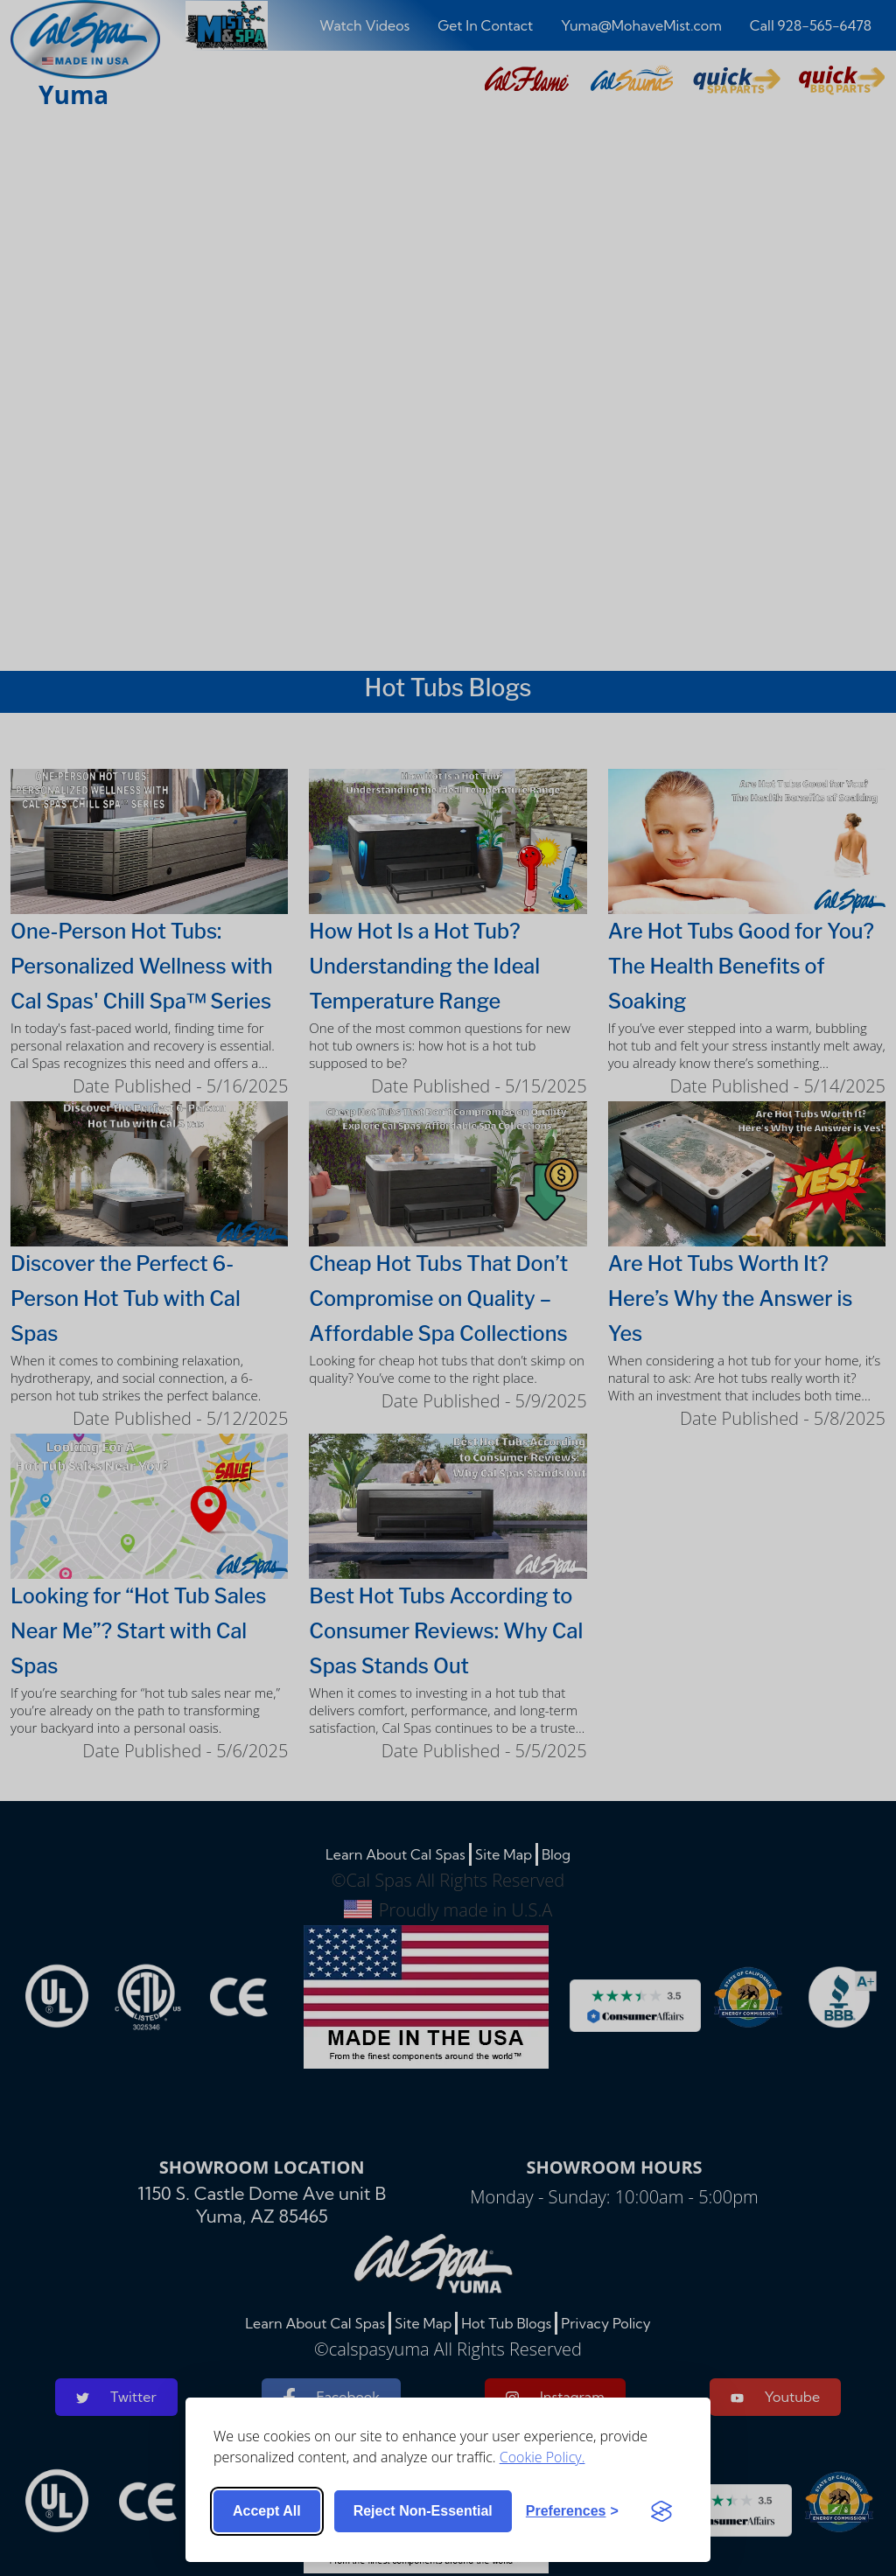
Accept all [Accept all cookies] (267, 2510)
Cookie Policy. (542, 2457)
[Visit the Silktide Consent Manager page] (661, 2511)
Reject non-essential (423, 2510)
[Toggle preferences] (572, 2511)
